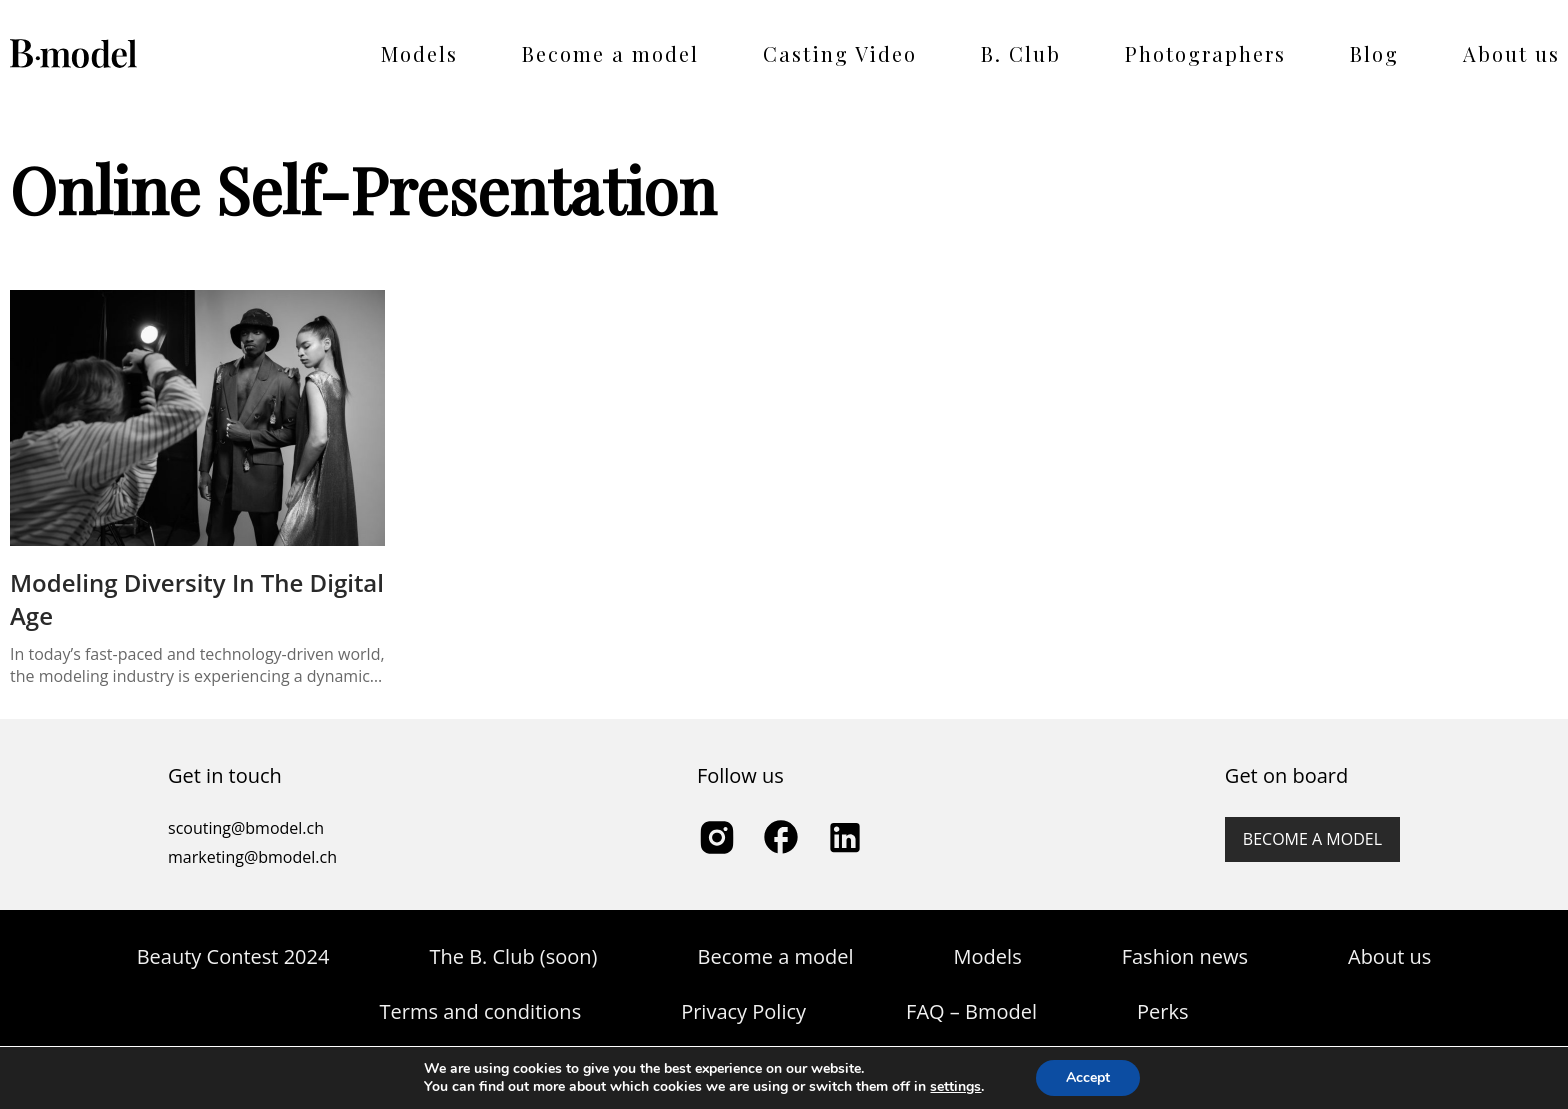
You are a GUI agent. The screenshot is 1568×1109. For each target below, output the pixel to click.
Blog (1374, 53)
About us (1511, 53)
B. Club (1021, 53)
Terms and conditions (481, 1011)
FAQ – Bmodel (971, 1011)
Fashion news (1185, 956)
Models (419, 53)
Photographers (1205, 53)
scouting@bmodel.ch (246, 828)
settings (955, 1087)
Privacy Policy (743, 1011)
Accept (1088, 1077)
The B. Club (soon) (513, 956)
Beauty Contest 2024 (233, 956)
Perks (1162, 1011)
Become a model (610, 53)
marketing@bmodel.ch (252, 857)
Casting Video (840, 53)
